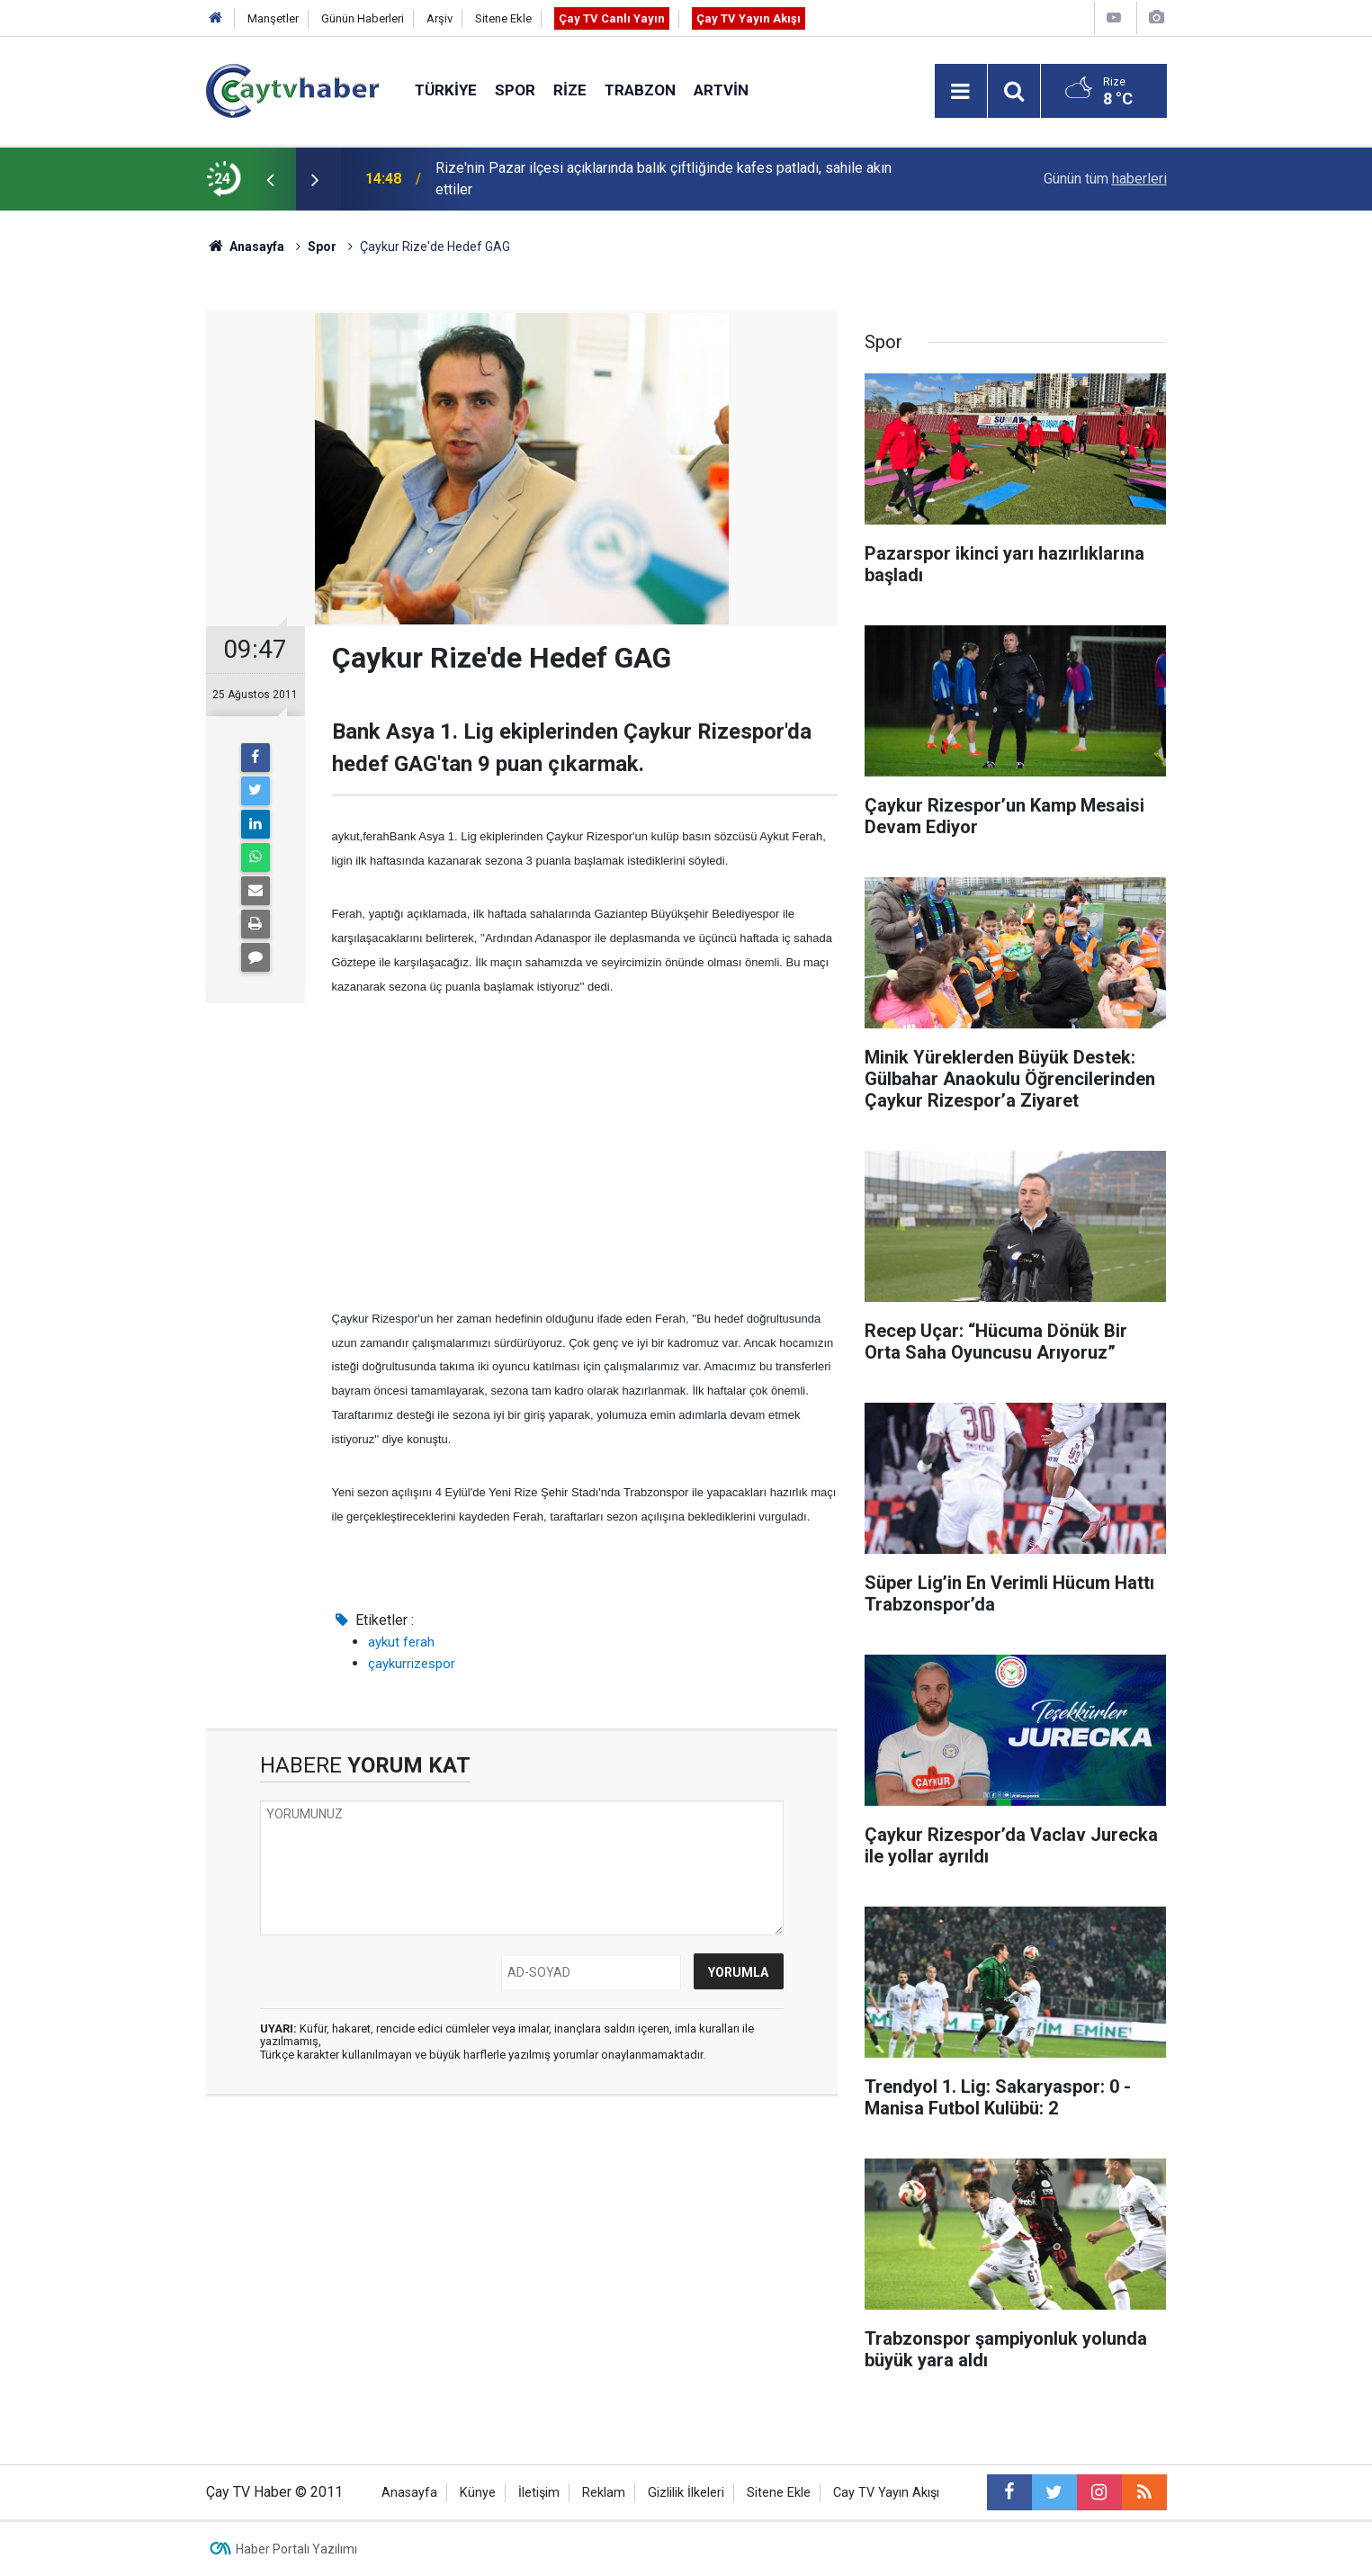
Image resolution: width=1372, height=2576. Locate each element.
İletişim (539, 2492)
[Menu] (961, 92)
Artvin (721, 90)
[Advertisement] (585, 1153)
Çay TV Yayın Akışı (748, 18)
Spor (515, 90)
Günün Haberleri (362, 18)
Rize (570, 90)
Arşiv (439, 18)
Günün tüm (1105, 178)
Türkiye (446, 90)
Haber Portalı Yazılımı (296, 2549)
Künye (478, 2492)
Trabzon (640, 90)
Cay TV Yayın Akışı (886, 2492)
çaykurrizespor (411, 1664)
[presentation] (270, 179)
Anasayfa (409, 2492)
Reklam (603, 2492)
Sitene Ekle (503, 18)
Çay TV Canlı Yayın (612, 18)
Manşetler (273, 18)
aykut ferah (401, 1642)
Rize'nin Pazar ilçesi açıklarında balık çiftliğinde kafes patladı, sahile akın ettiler (663, 178)
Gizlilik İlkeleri (686, 2492)
